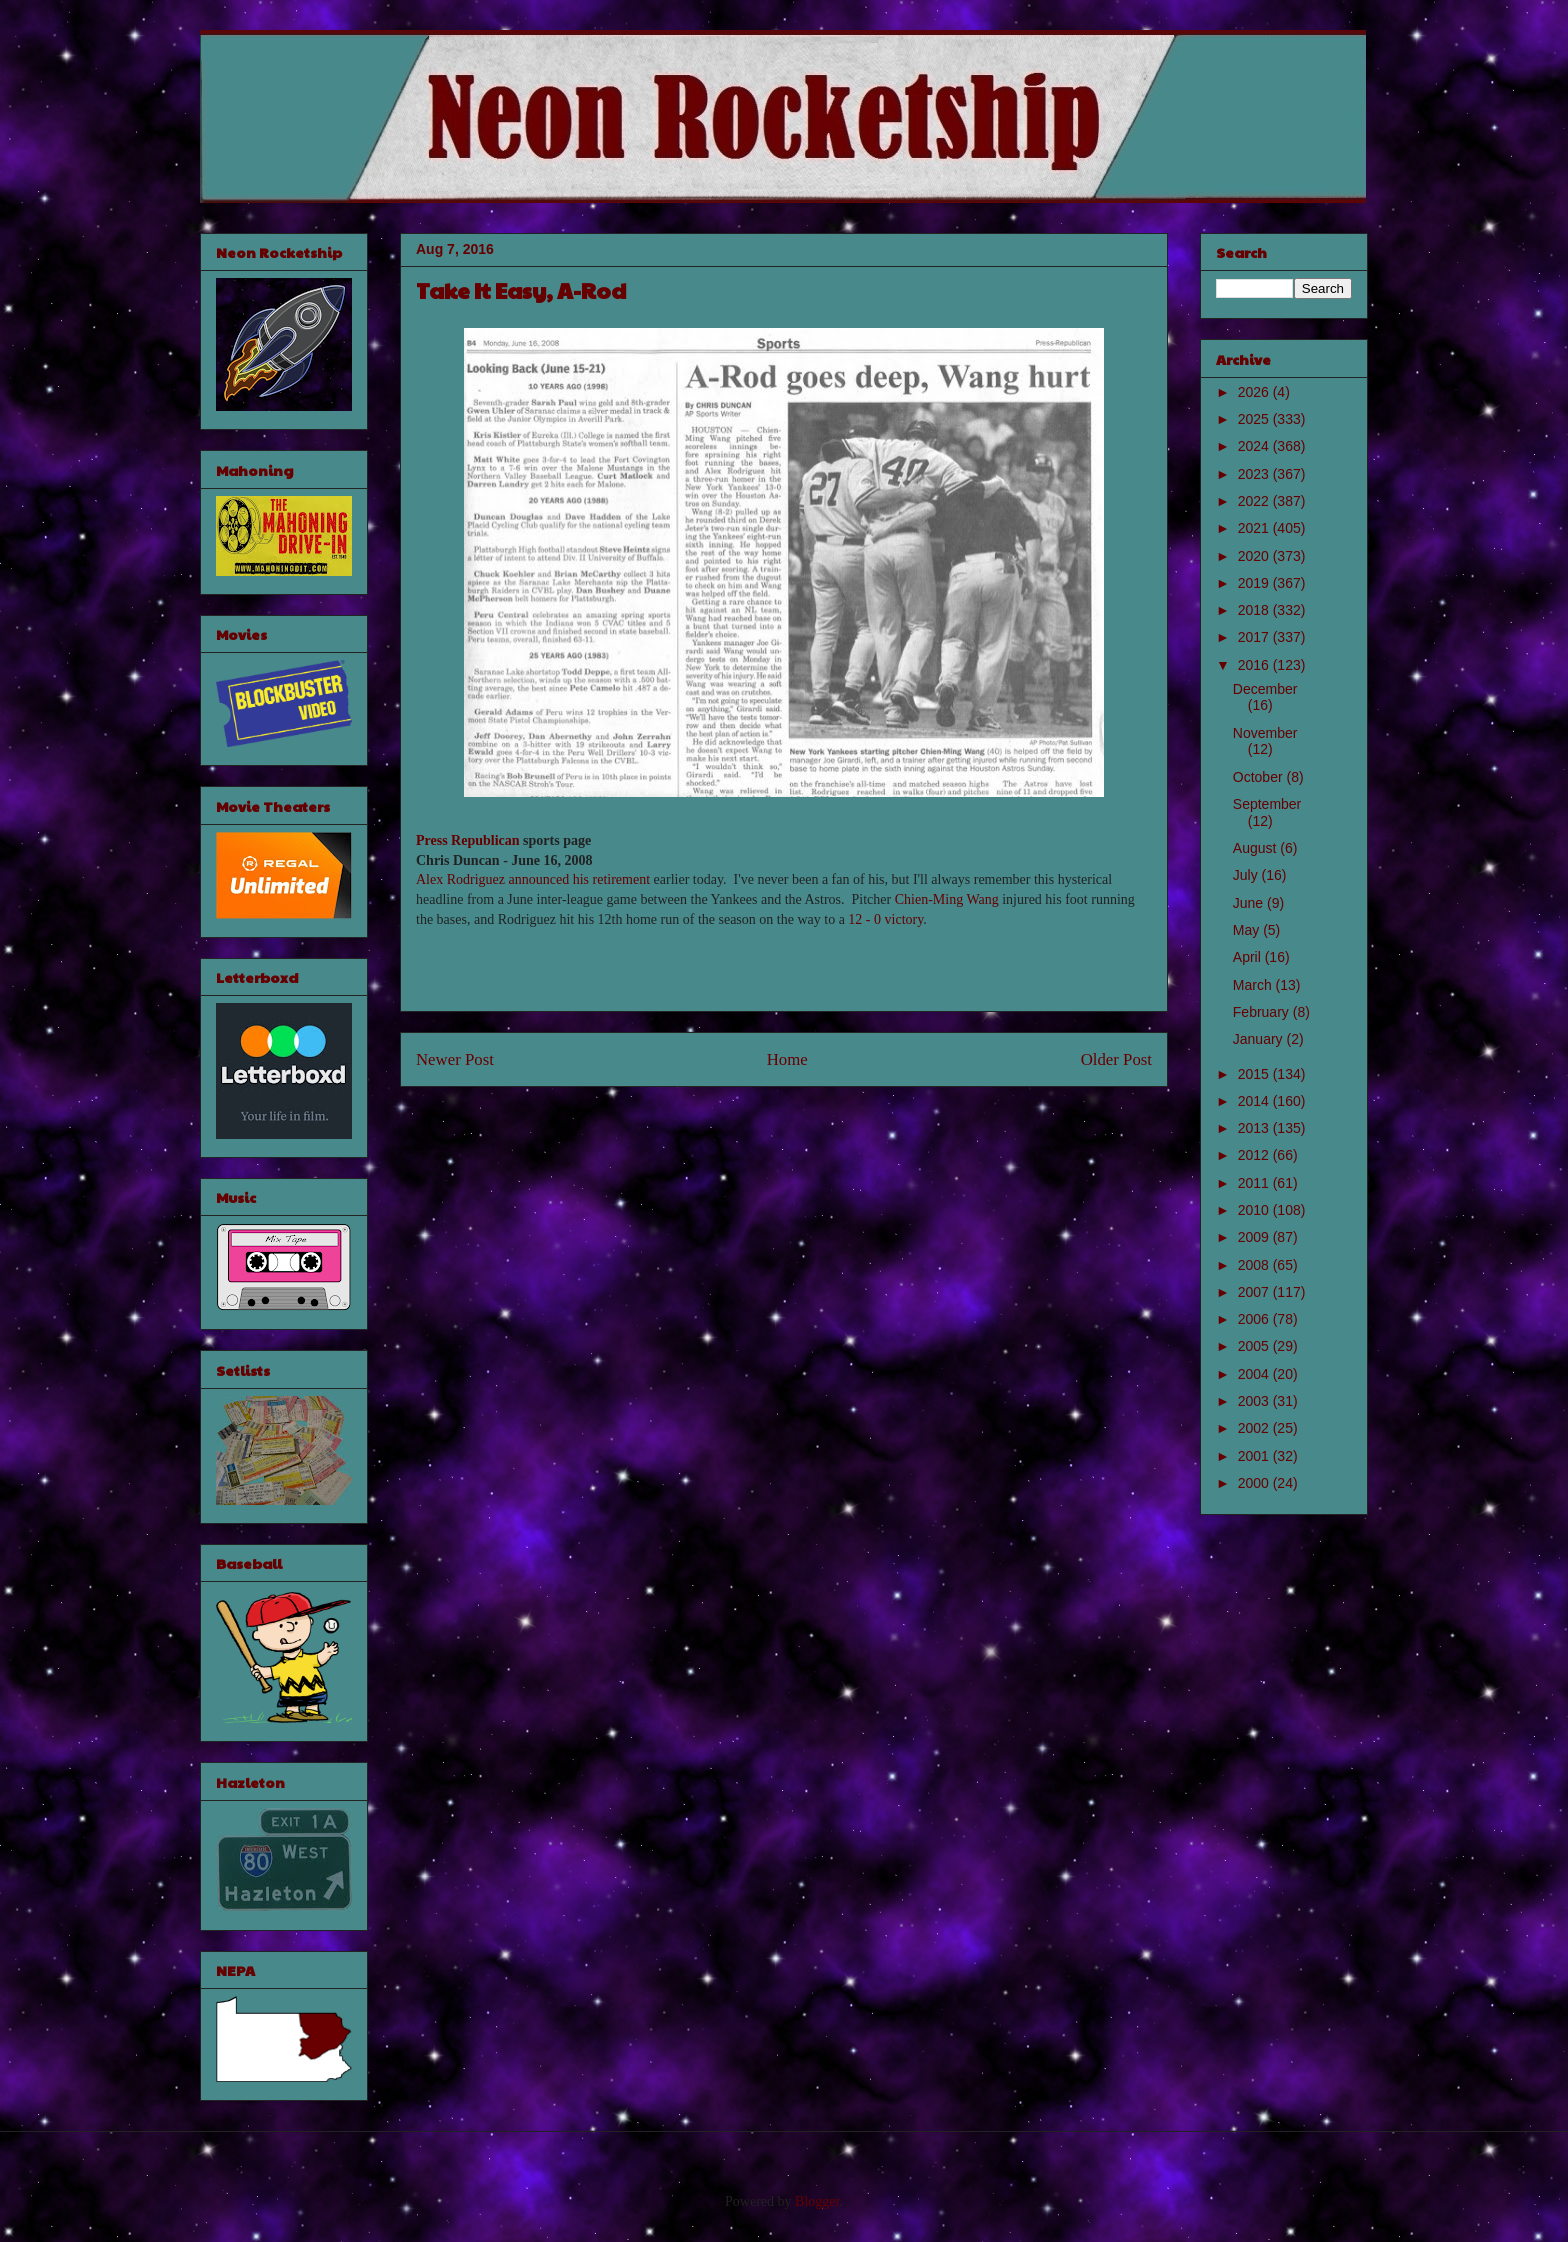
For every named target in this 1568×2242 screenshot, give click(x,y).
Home (787, 1059)
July (1247, 875)
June (1250, 903)
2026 (1255, 392)
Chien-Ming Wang (947, 899)
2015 (1255, 1074)
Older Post (1116, 1059)
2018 (1255, 610)
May (1248, 930)
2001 (1255, 1456)
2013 (1255, 1128)
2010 (1255, 1210)
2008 (1255, 1265)
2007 (1255, 1292)
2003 (1255, 1401)
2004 (1255, 1374)
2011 (1255, 1183)
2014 (1255, 1101)
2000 (1255, 1483)
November (1265, 733)
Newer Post (455, 1059)
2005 (1255, 1346)
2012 (1255, 1155)
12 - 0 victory (885, 919)
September (1267, 804)
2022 (1255, 501)
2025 (1255, 419)
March (1254, 985)
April (1249, 957)
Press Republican (468, 840)
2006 (1255, 1319)
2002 (1255, 1428)
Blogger (817, 2201)
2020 (1255, 556)
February (1263, 1012)
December (1265, 689)
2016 (1255, 665)
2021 (1255, 528)
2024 (1255, 446)
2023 (1255, 474)
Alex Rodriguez (460, 879)
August (1256, 848)
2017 (1255, 637)
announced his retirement (580, 879)
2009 (1255, 1237)
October (1260, 777)
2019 (1255, 583)
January (1260, 1039)
